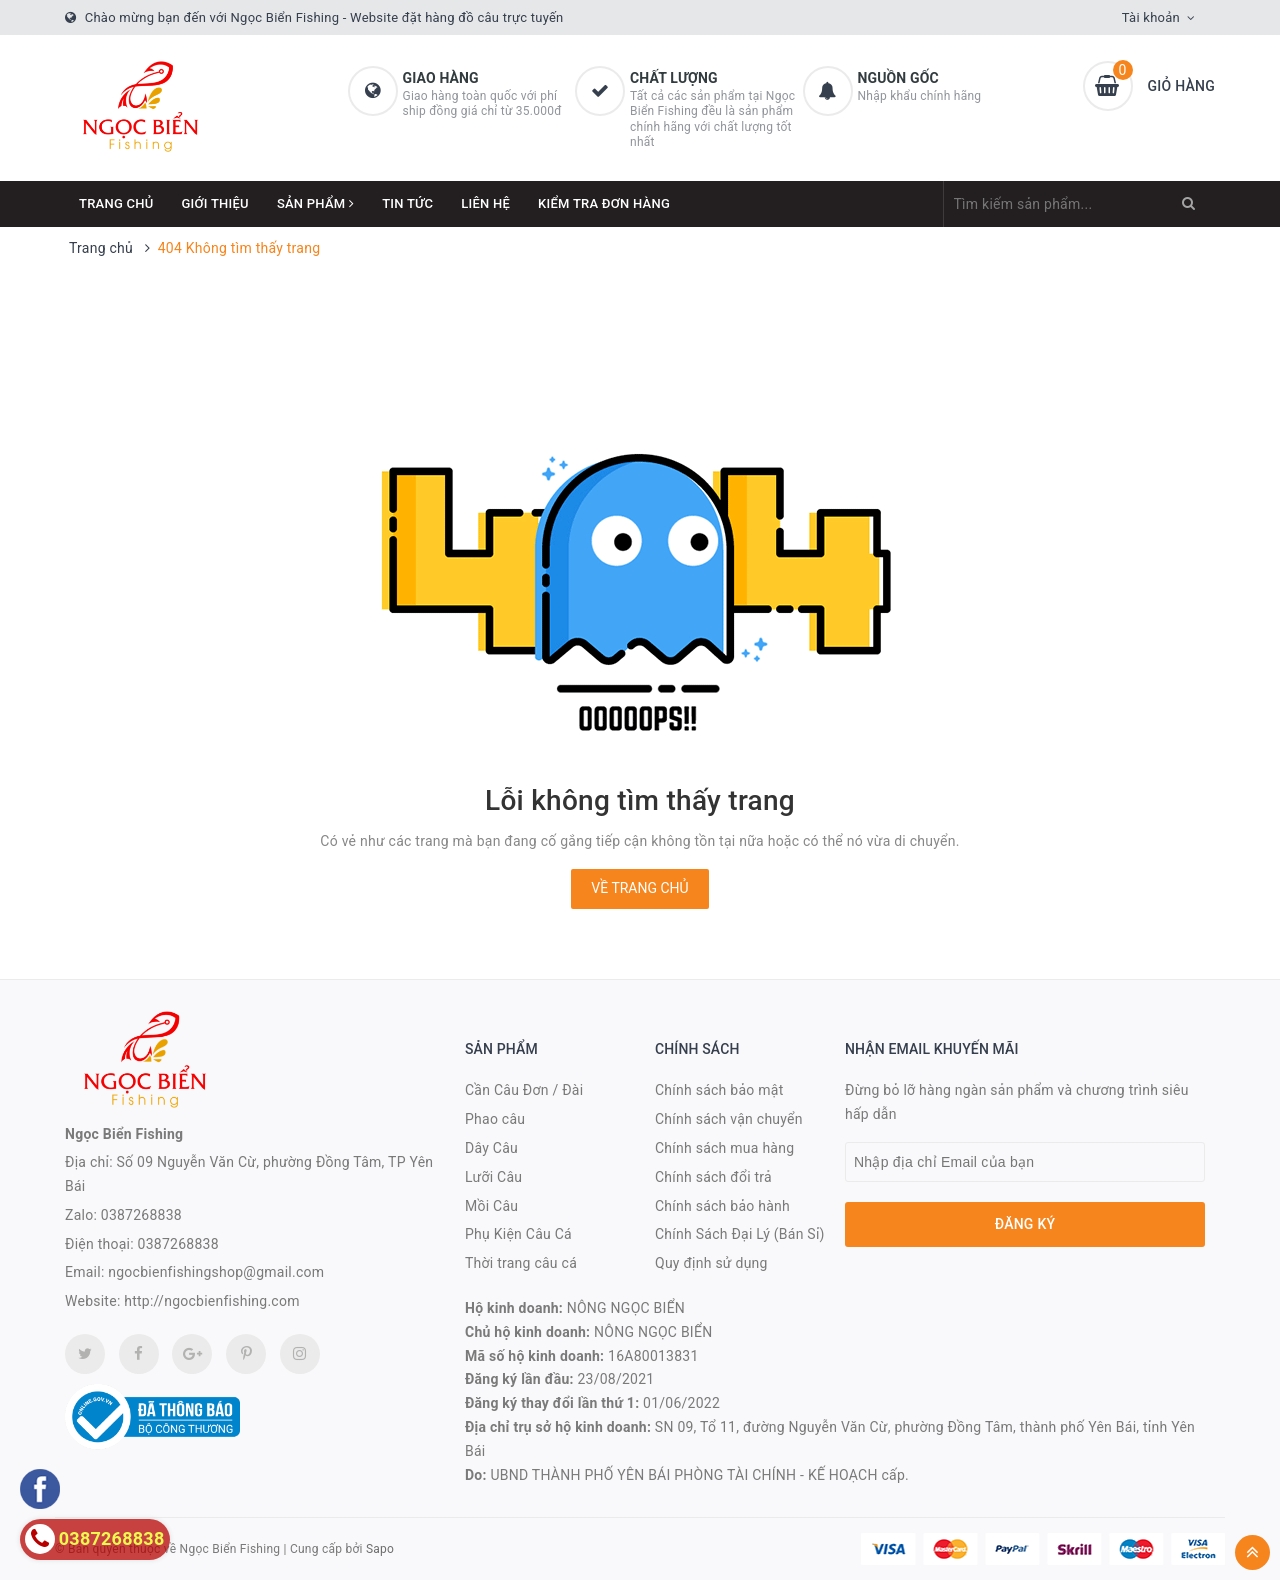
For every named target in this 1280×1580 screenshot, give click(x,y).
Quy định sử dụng (711, 1263)
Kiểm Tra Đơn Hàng (604, 203)
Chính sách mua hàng (724, 1148)
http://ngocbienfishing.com (211, 1301)
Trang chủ (116, 203)
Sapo (380, 1549)
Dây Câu (491, 1148)
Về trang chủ (639, 888)
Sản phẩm (315, 203)
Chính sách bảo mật (719, 1090)
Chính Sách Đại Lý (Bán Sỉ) (740, 1234)
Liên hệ (485, 203)
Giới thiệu (215, 203)
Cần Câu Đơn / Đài (524, 1090)
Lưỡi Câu (493, 1177)
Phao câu (495, 1119)
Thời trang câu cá (521, 1263)
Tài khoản (1151, 17)
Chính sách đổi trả (713, 1177)
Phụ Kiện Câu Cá (518, 1234)
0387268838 (141, 1215)
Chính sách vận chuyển (729, 1119)
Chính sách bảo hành (722, 1206)
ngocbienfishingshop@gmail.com (216, 1272)
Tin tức (407, 203)
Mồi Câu (491, 1206)
